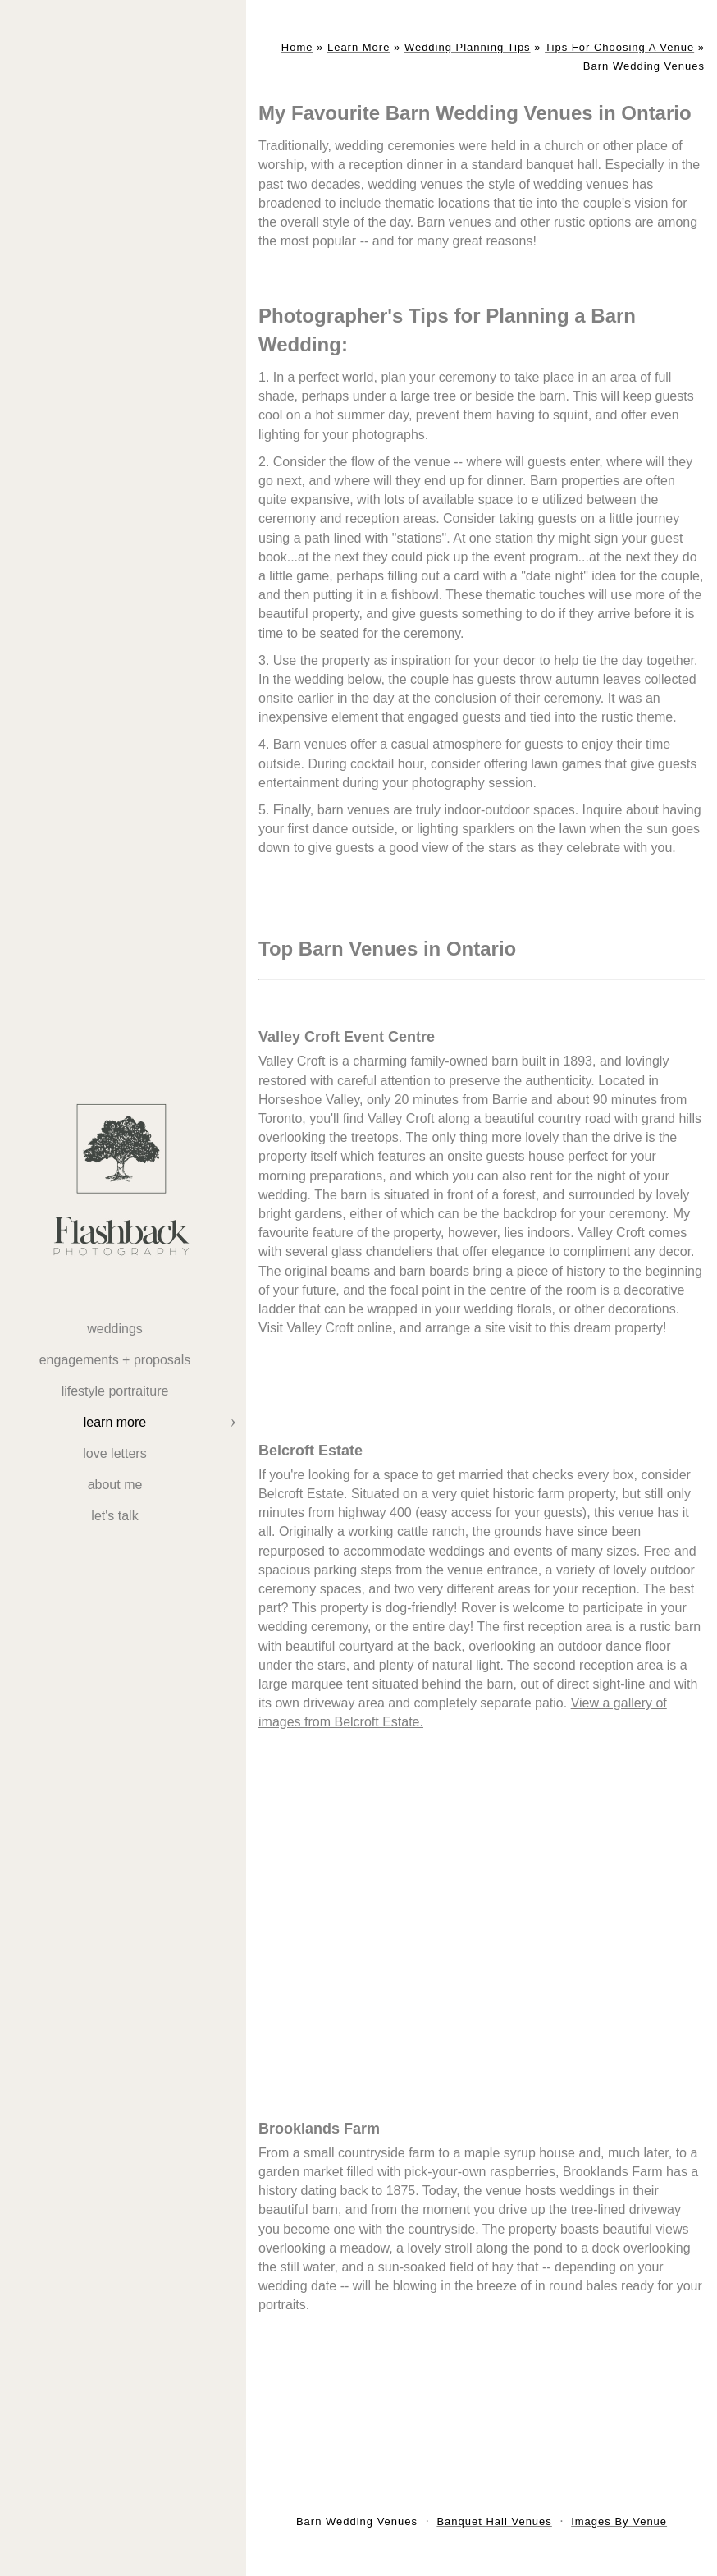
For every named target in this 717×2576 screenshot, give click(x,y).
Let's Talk (114, 1516)
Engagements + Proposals (115, 1360)
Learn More (115, 1422)
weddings (115, 1329)
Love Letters (114, 1453)
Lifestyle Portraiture (115, 1391)
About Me (115, 1485)
